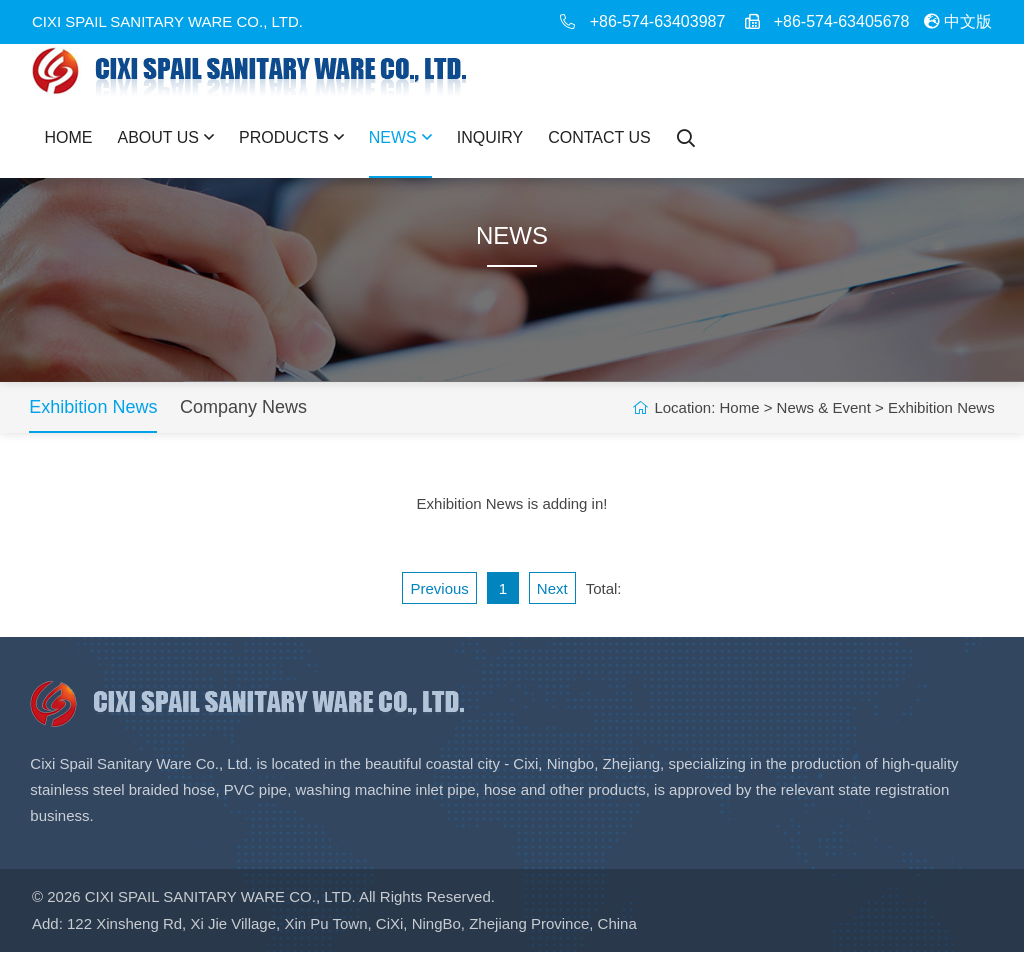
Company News (246, 409)
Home (69, 137)
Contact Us (599, 137)
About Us (166, 137)
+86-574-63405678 (842, 21)
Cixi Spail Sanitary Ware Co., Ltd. (220, 899)
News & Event (821, 409)
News (400, 137)
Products (291, 137)
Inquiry (490, 137)
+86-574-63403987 (658, 21)
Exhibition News (96, 409)
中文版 (958, 21)
